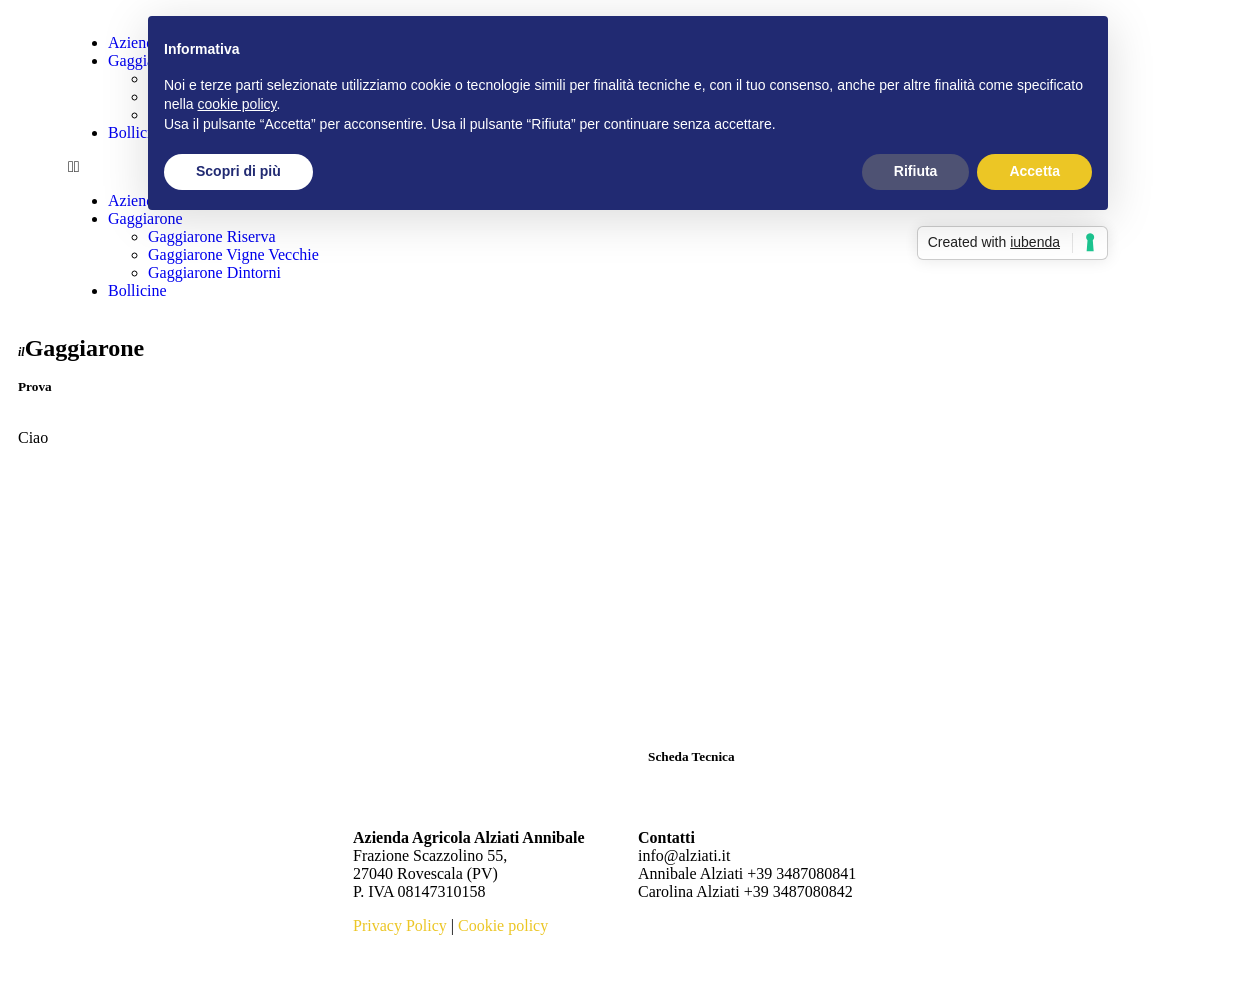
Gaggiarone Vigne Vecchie (233, 254)
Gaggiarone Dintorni (214, 272)
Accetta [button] (1034, 171)
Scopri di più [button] (238, 171)
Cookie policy (503, 925)
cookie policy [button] (236, 104)
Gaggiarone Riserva (212, 236)
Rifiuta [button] (916, 171)
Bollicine (137, 290)
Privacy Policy (400, 925)
